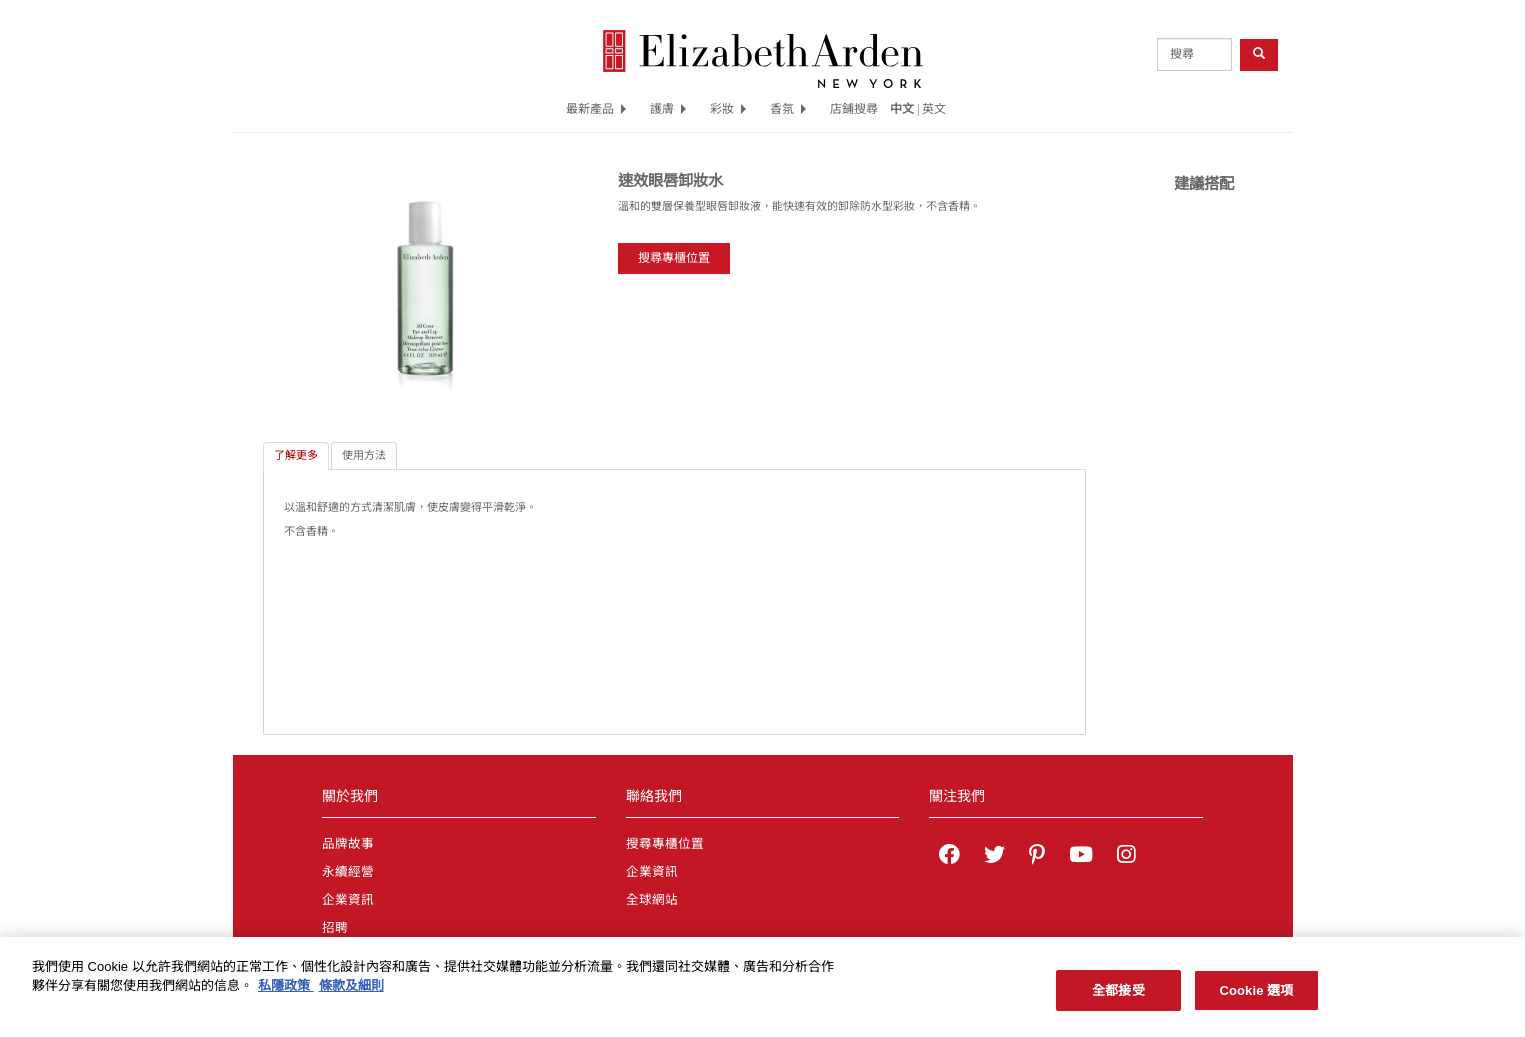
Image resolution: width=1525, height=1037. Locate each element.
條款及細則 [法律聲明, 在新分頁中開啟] (351, 990)
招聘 (335, 928)
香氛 (788, 109)
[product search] (1194, 54)
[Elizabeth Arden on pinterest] (1037, 857)
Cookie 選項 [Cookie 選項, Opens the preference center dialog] (1256, 995)
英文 (934, 109)
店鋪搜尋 (854, 109)
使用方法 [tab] (364, 455)
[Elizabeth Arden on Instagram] (1126, 857)
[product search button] (1259, 54)
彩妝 (728, 109)
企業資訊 (348, 900)
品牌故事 (348, 844)
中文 (902, 109)
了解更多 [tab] (296, 455)
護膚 (668, 109)
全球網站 (652, 900)
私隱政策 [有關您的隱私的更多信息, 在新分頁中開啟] (286, 990)
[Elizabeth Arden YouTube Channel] (1081, 857)
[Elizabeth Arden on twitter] (994, 857)
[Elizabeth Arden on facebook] (949, 857)
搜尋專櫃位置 (674, 258)
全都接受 (1118, 995)
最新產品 (596, 109)
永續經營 (348, 872)
